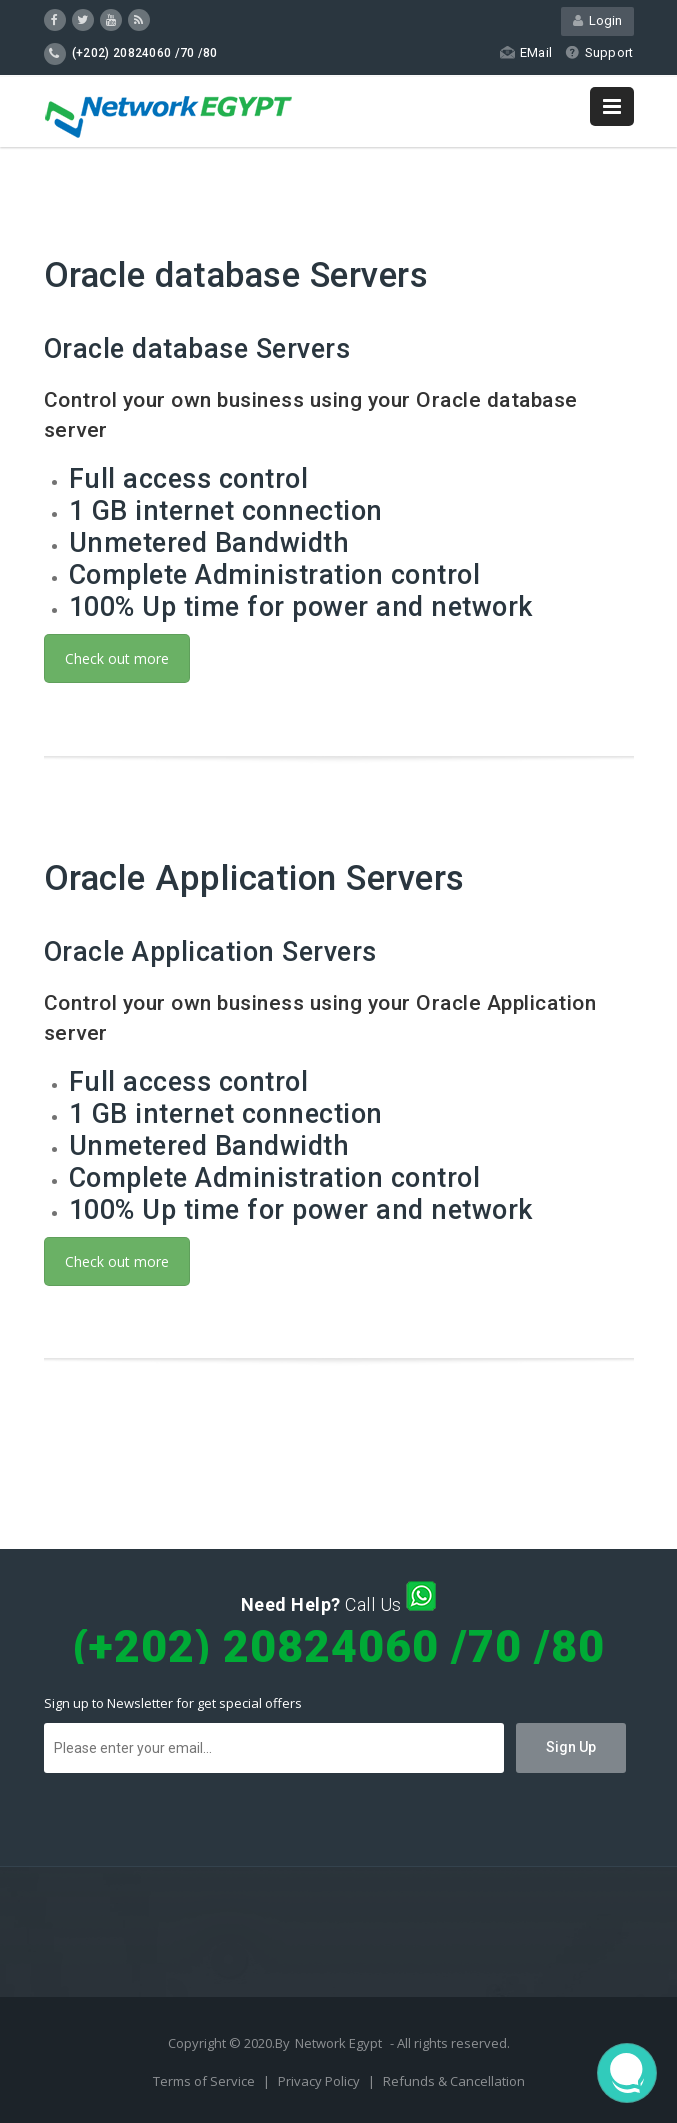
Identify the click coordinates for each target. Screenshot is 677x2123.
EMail (525, 52)
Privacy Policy (320, 2081)
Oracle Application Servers (254, 878)
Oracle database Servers (236, 275)
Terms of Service (205, 2081)
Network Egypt (338, 2043)
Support (598, 52)
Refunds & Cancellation (454, 2081)
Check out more (117, 658)
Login (597, 20)
